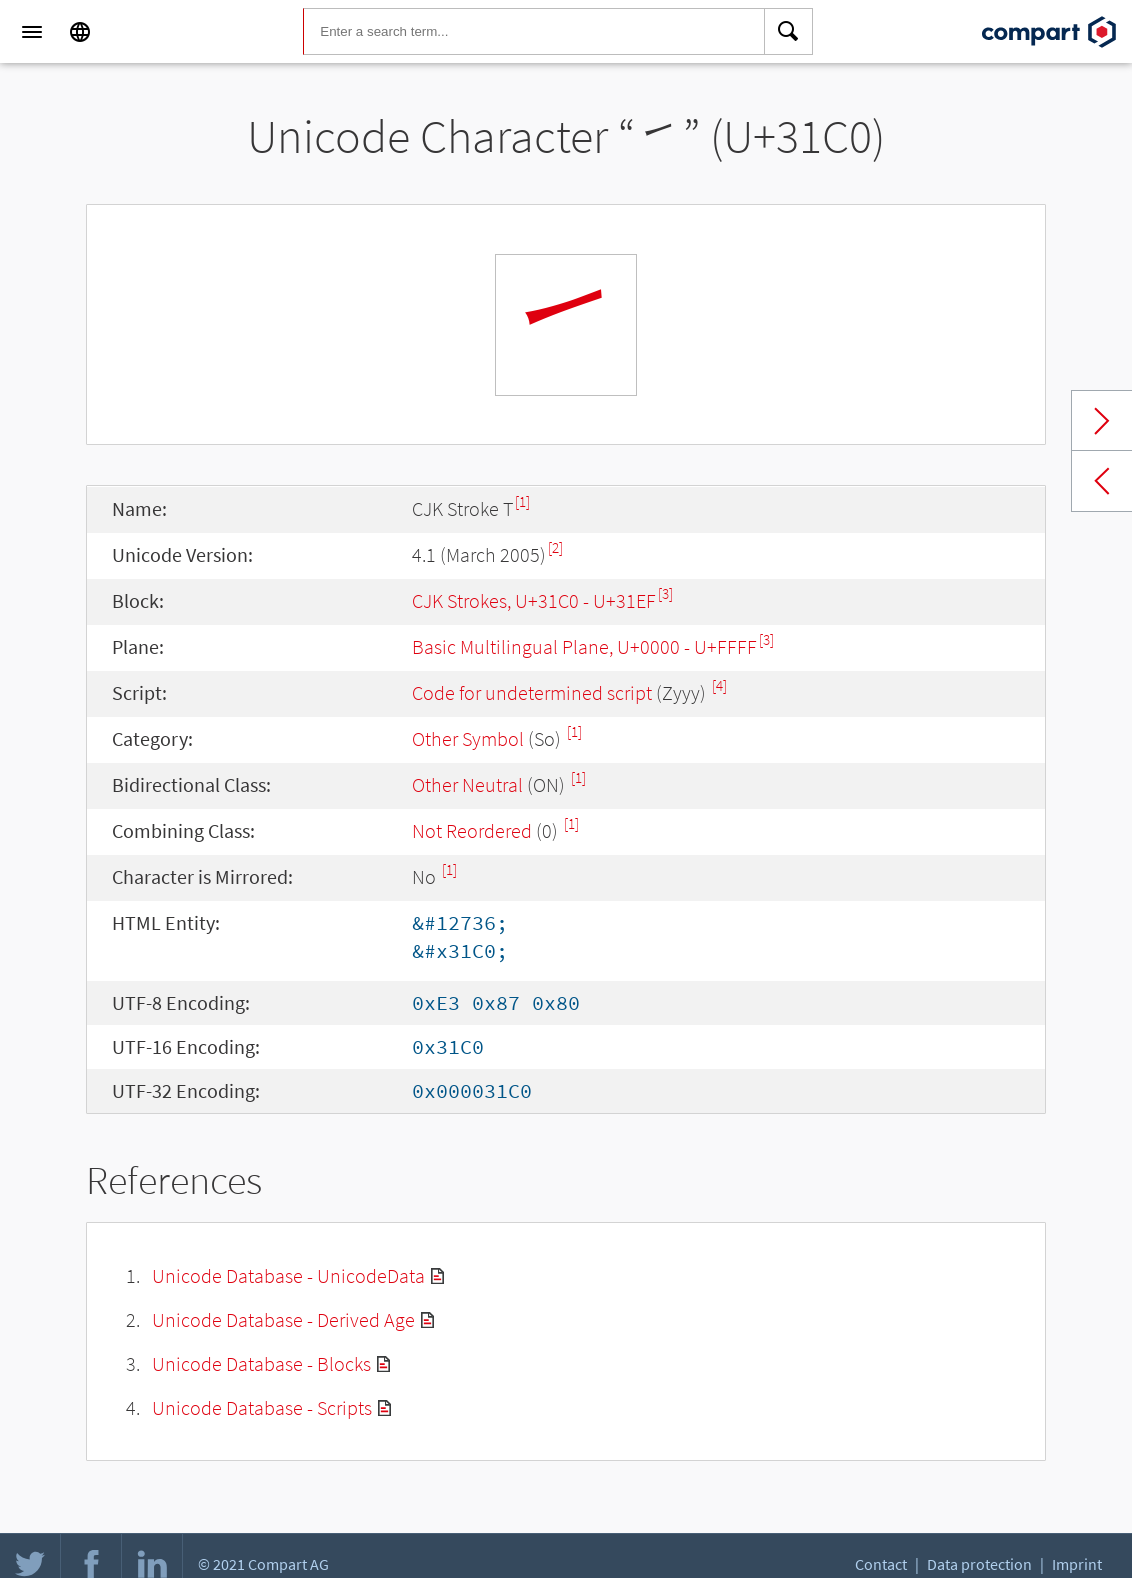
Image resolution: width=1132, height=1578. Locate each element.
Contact (881, 1564)
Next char (1102, 421)
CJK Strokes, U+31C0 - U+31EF (534, 600)
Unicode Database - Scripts (262, 1407)
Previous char (1102, 481)
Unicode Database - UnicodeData (288, 1275)
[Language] (80, 32)
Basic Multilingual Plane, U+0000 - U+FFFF (584, 646)
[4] (719, 685)
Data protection (979, 1564)
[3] (665, 593)
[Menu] (32, 32)
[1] (522, 501)
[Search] (789, 32)
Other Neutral (467, 784)
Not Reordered (472, 830)
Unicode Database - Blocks (261, 1363)
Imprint (1077, 1564)
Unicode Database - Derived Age (283, 1319)
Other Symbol (468, 738)
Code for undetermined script (532, 692)
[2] (555, 547)
